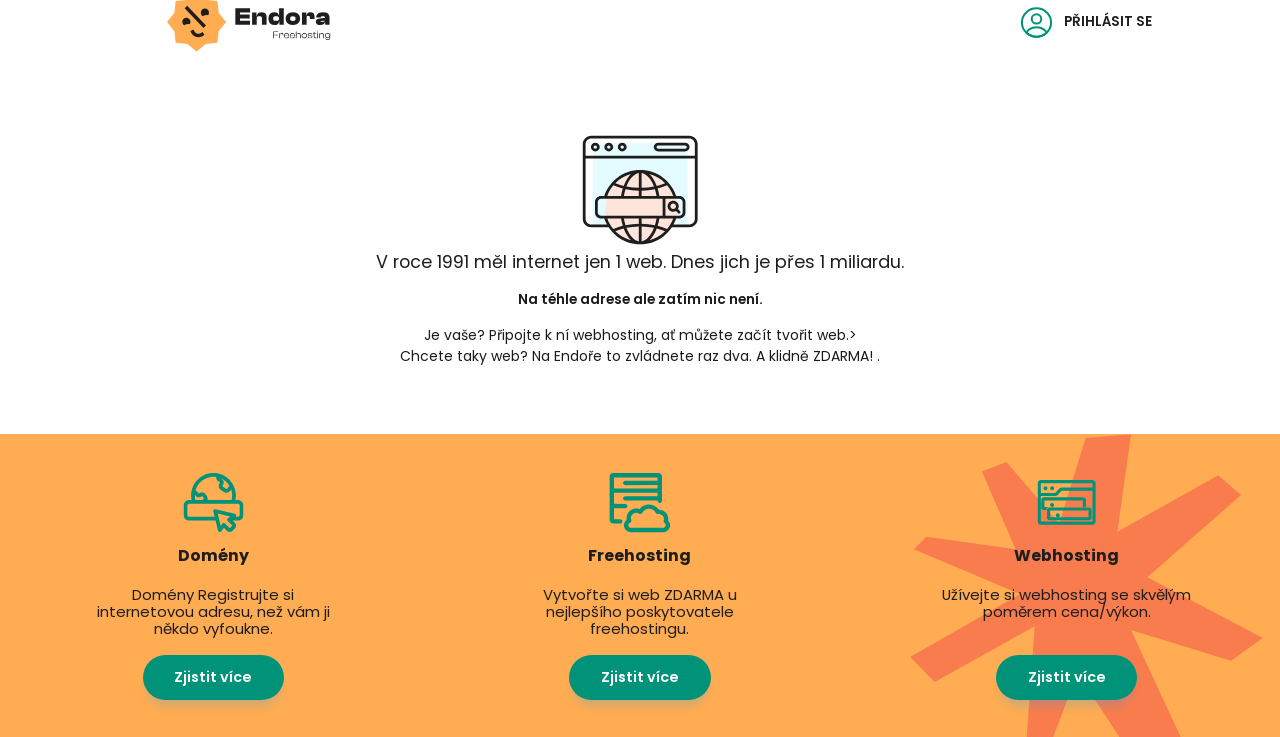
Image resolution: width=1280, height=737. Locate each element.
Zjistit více (213, 677)
